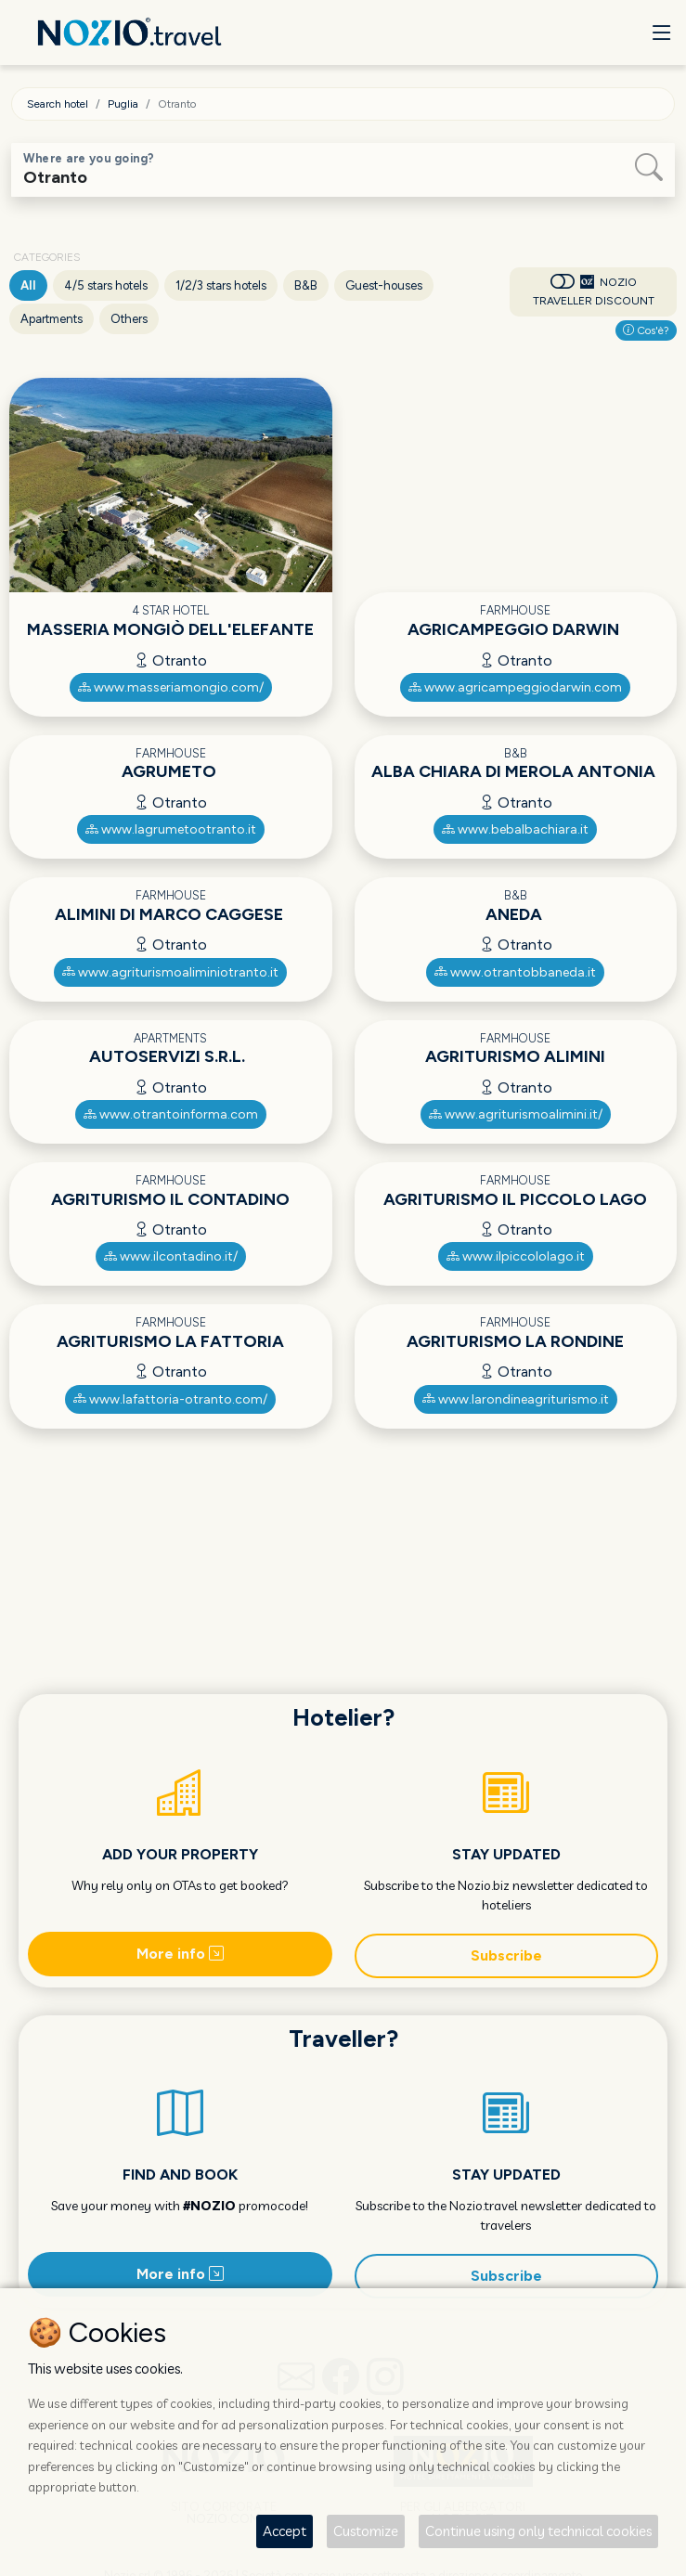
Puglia (123, 103)
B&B (305, 285)
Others (129, 319)
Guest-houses (383, 285)
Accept (284, 2531)
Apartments (51, 319)
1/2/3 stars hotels (220, 285)
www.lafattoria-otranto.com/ (170, 1399)
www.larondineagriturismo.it (515, 1399)
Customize (365, 2531)
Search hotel (57, 103)
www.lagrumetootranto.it (170, 829)
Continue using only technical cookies (538, 2531)
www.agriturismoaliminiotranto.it (170, 972)
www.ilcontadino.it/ (171, 1256)
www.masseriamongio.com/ (171, 687)
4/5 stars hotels (106, 285)
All (28, 285)
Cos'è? (646, 330)
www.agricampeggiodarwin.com (515, 687)
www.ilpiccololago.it (516, 1256)
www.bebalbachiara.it (515, 829)
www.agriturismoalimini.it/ (515, 1114)
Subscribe (506, 1955)
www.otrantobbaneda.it (515, 972)
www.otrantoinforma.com (171, 1114)
